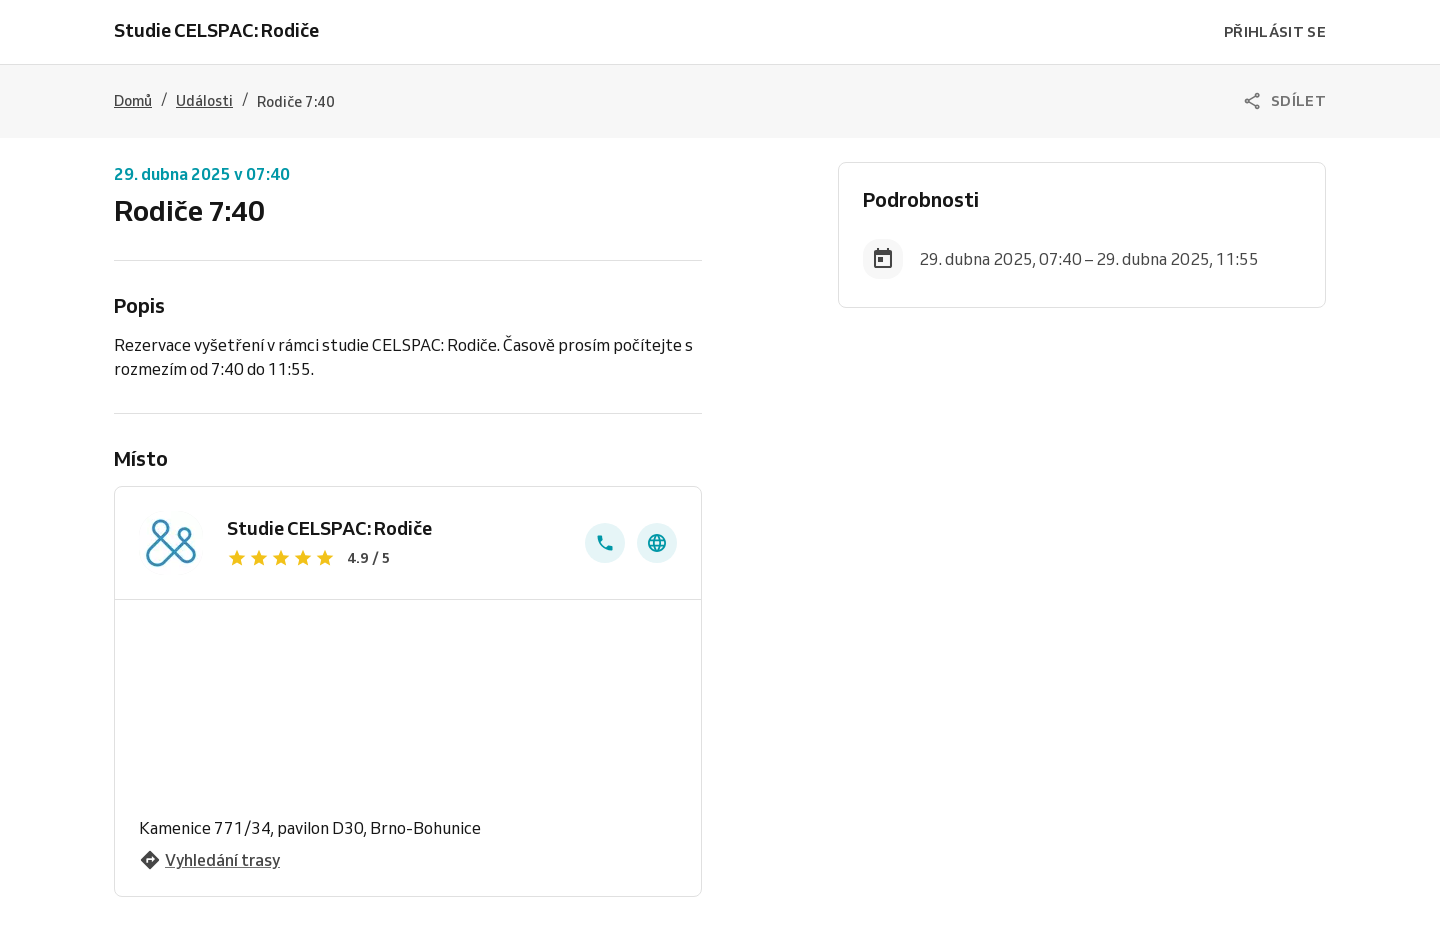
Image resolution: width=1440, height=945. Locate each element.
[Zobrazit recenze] (394, 558)
